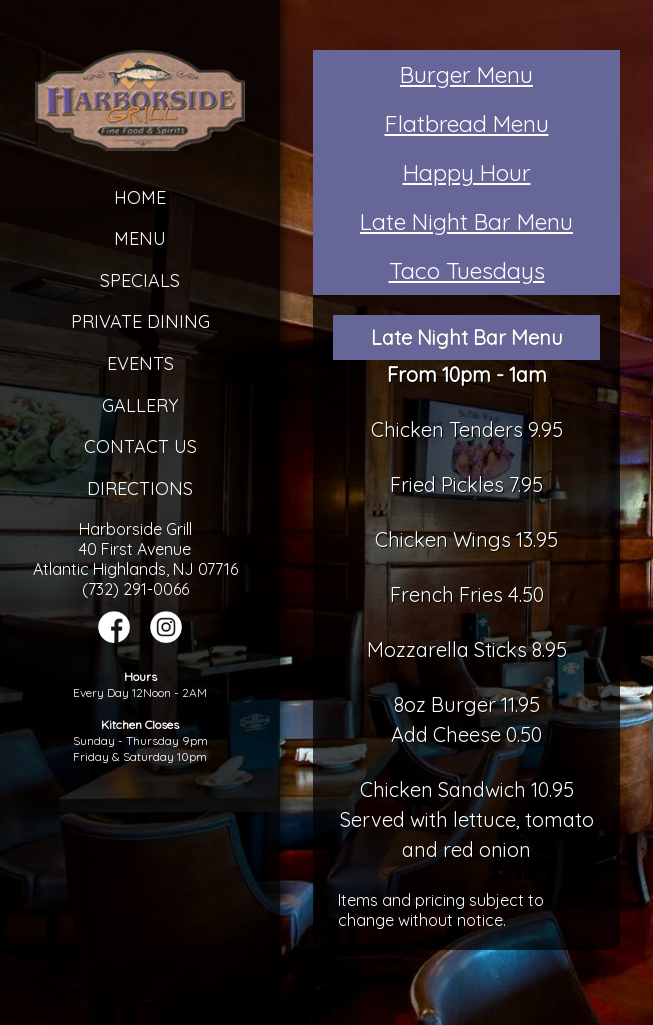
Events (140, 363)
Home (140, 197)
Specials (140, 280)
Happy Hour (467, 172)
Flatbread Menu (467, 123)
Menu (140, 238)
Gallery (140, 405)
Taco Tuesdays (467, 270)
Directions (140, 488)
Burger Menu (466, 74)
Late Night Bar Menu (466, 221)
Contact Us (140, 446)
